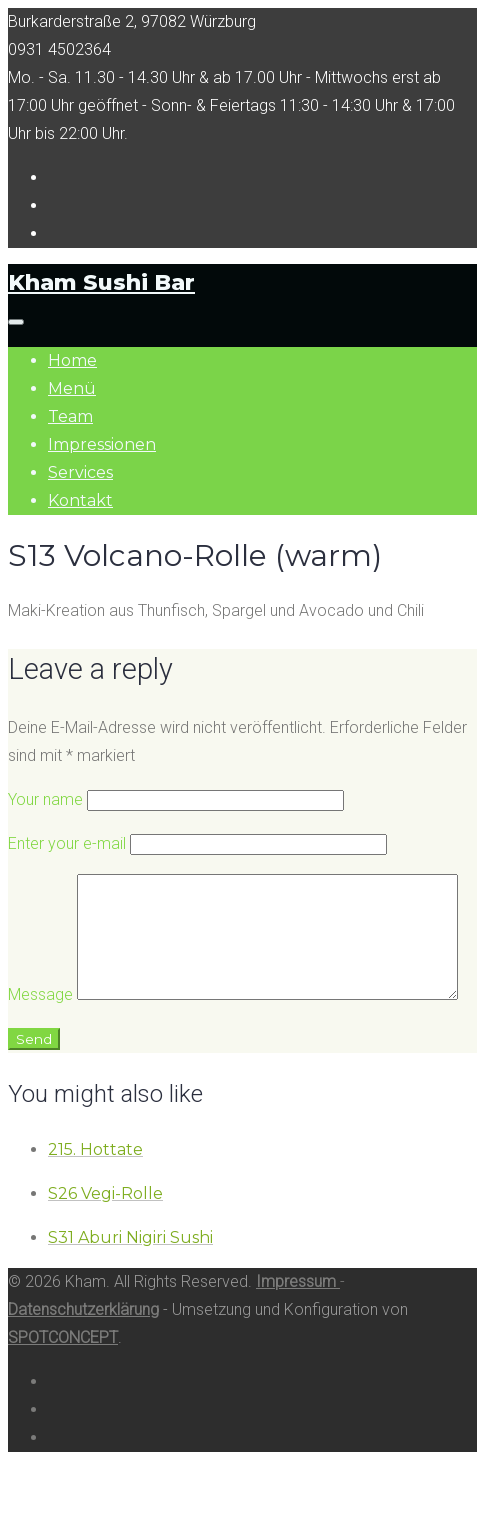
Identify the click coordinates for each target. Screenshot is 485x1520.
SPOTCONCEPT (63, 1389)
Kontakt (80, 500)
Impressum (298, 1333)
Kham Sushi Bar (101, 282)
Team (70, 416)
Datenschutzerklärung (83, 1361)
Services (80, 472)
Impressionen (102, 444)
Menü (72, 388)
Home (72, 360)
